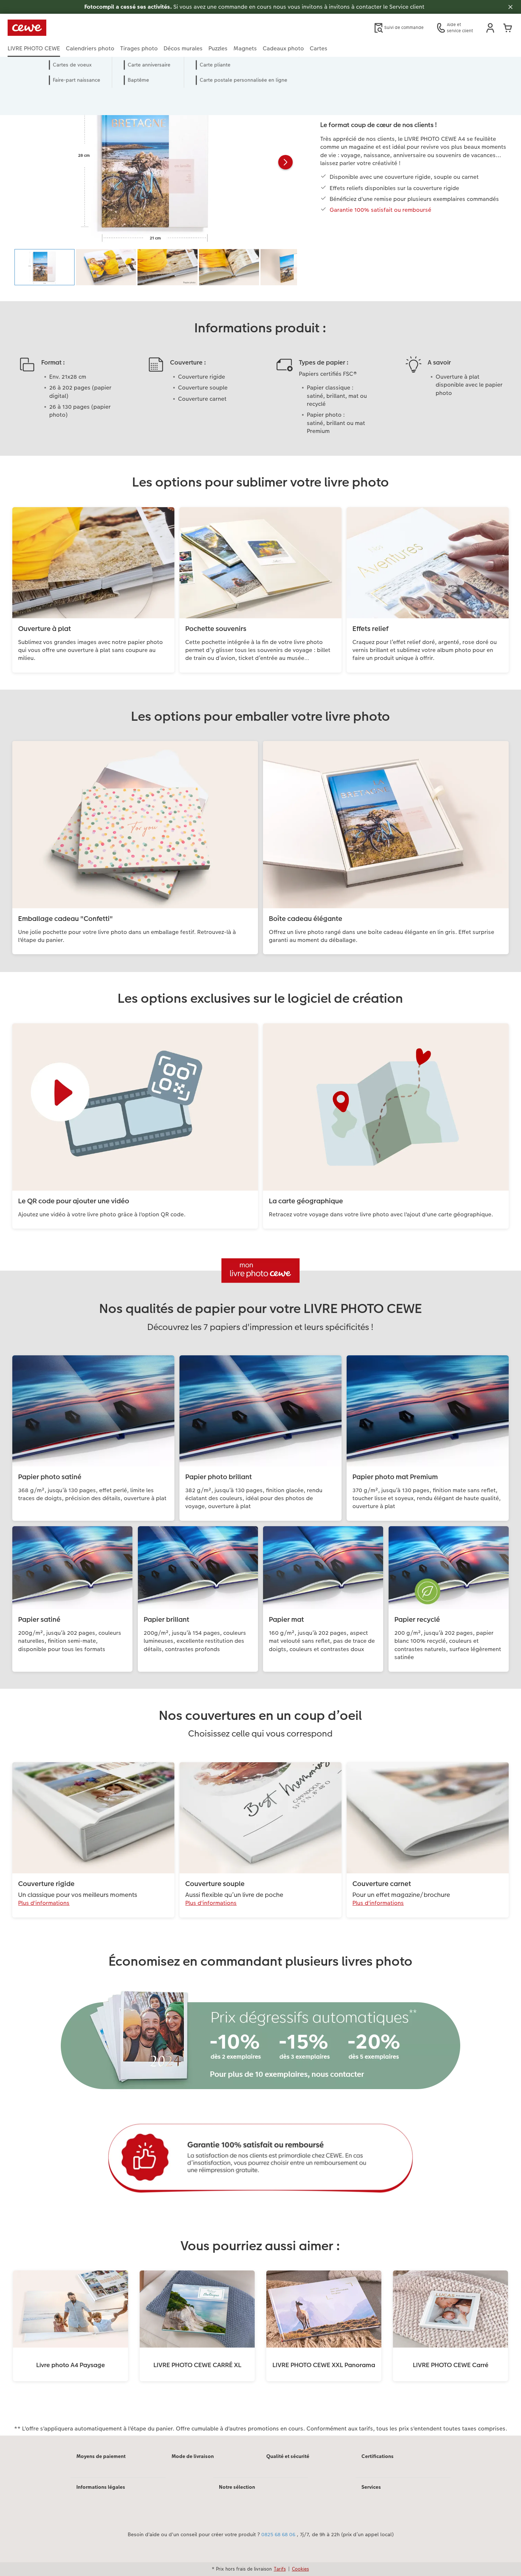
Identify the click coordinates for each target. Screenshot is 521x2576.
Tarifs (280, 2568)
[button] (490, 28)
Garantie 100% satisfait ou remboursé (380, 210)
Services (371, 2487)
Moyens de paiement (101, 2456)
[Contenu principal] (260, 1256)
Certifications (377, 2456)
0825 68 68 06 (278, 2534)
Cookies (300, 2568)
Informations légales (100, 2487)
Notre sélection (237, 2487)
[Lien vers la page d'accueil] (78, 28)
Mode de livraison (192, 2456)
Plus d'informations (43, 1903)
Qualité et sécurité (287, 2456)
